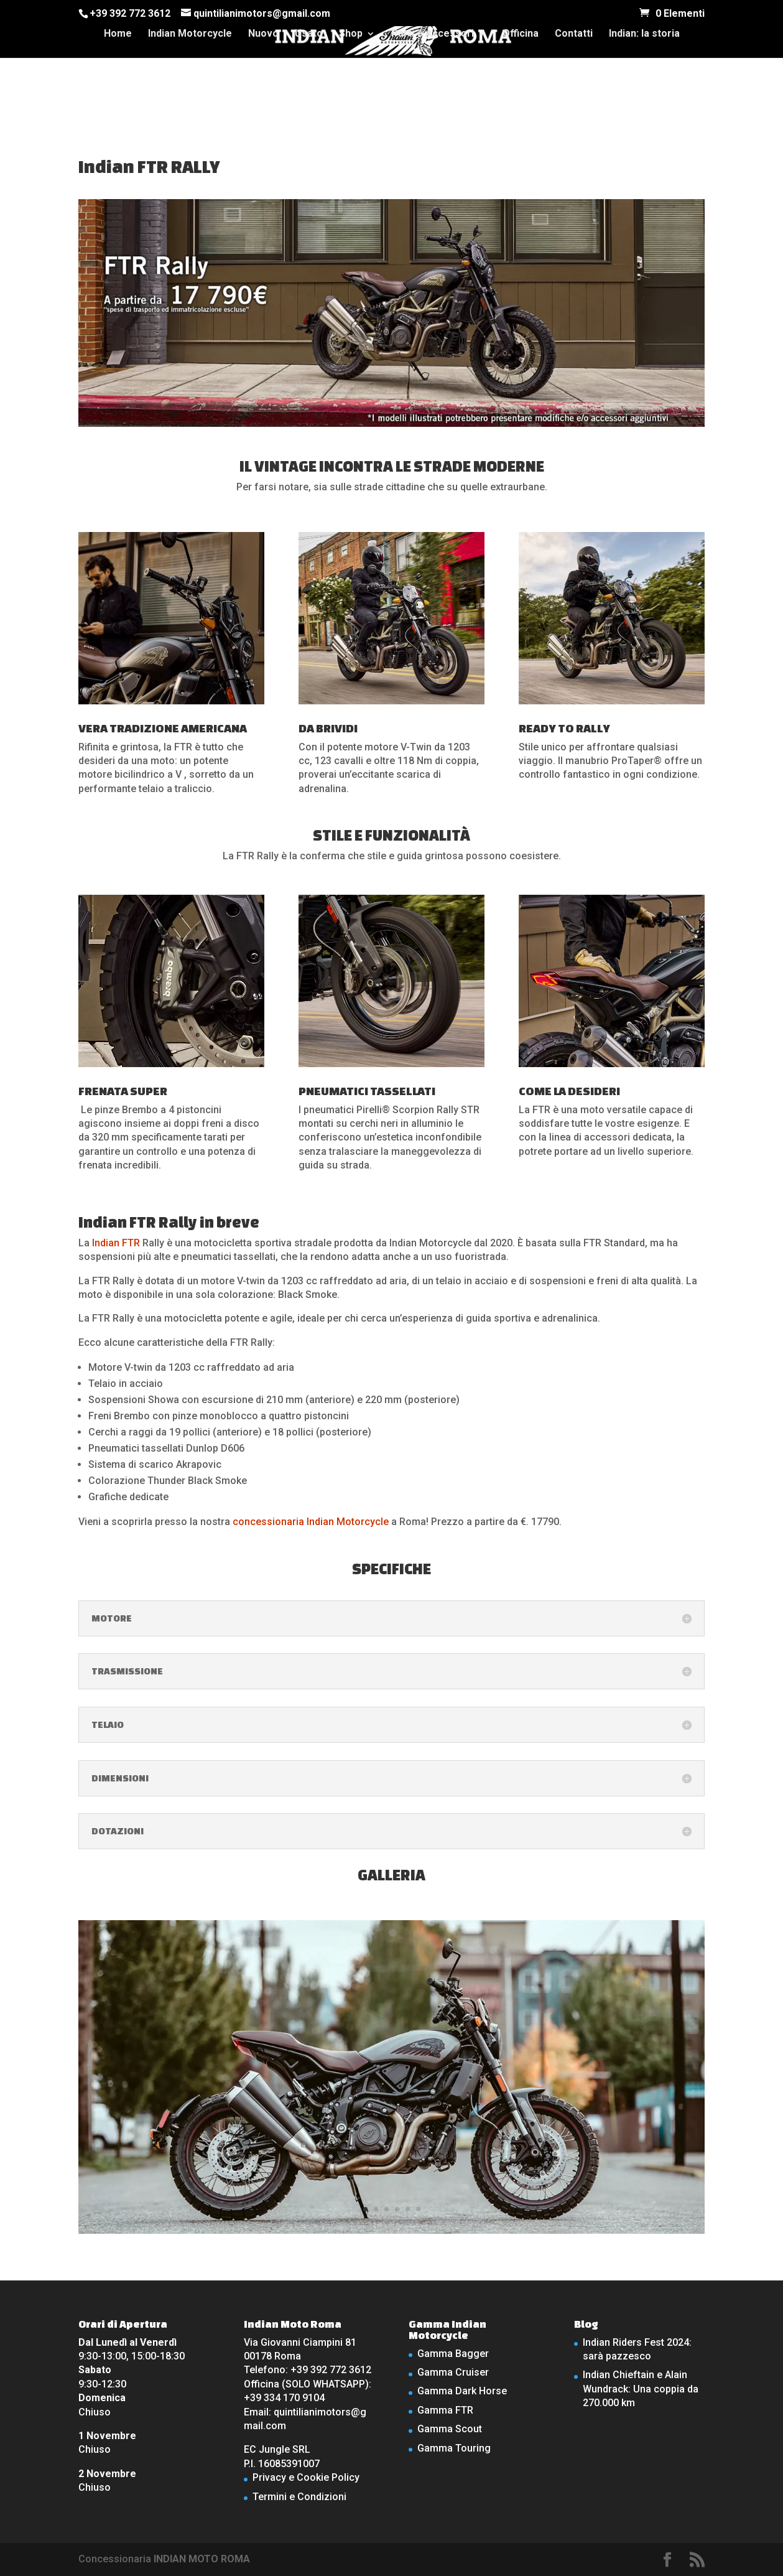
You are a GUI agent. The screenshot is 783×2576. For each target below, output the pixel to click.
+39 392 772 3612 (130, 13)
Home (118, 34)
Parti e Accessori (432, 34)
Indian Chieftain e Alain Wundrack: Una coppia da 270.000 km (640, 2389)
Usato (309, 34)
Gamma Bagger (453, 2353)
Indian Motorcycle (190, 34)
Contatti (574, 34)
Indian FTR (116, 1243)
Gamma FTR (445, 2410)
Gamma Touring (454, 2448)
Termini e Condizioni (299, 2497)
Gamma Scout (449, 2429)
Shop (351, 34)
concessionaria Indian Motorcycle (311, 1522)
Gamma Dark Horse (462, 2391)
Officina (521, 34)
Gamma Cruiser (453, 2372)
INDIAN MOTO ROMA (202, 2559)
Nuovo (263, 34)
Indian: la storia (644, 34)
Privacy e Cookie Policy (306, 2477)
